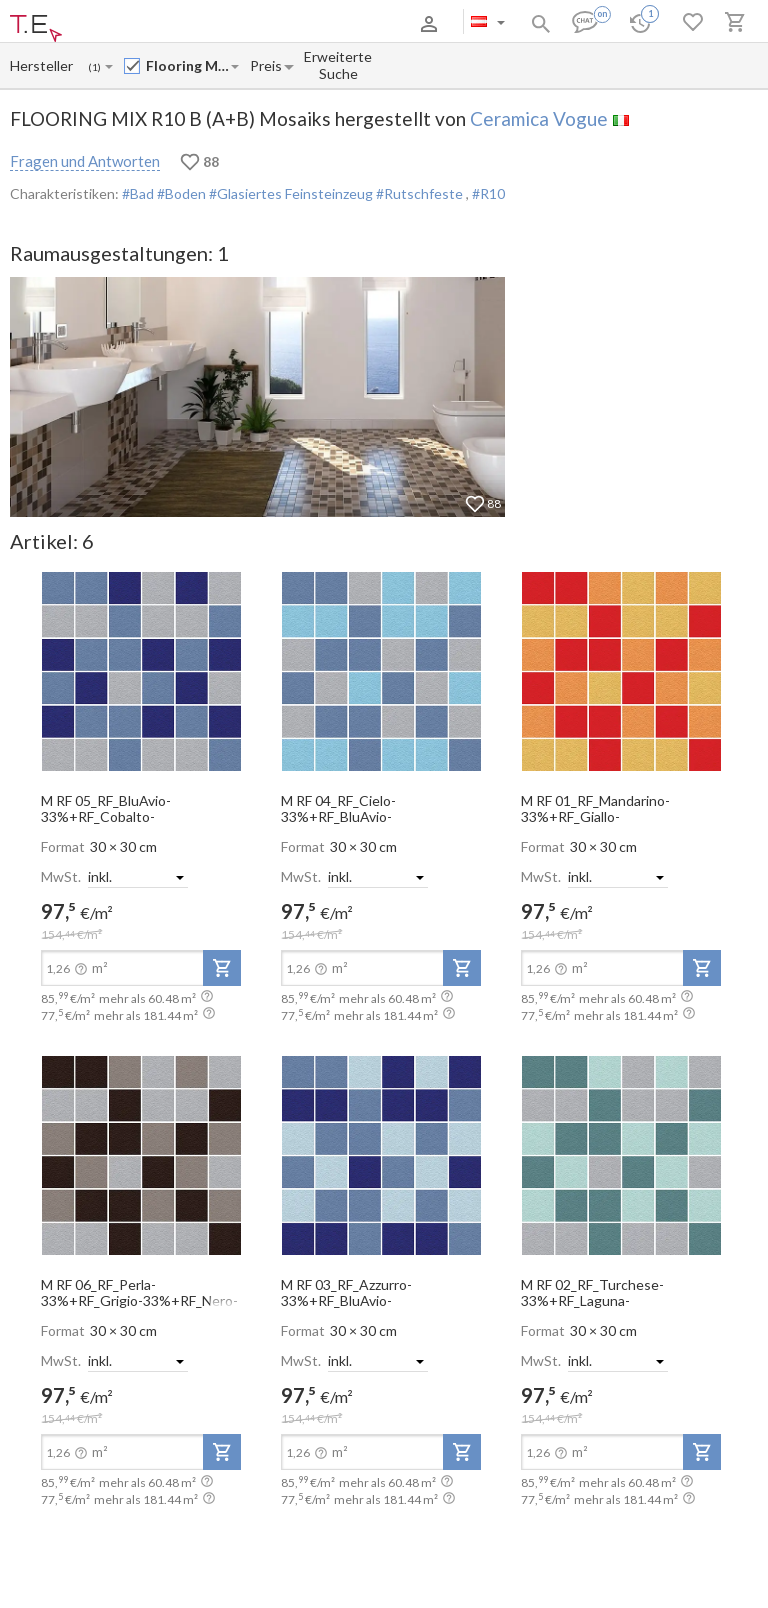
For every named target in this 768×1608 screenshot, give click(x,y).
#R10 (488, 193)
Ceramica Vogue (539, 118)
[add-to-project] (222, 968)
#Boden (180, 193)
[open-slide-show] (141, 670)
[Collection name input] (187, 65)
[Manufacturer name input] (42, 65)
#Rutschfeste (419, 193)
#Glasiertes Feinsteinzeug (289, 193)
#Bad (138, 193)
